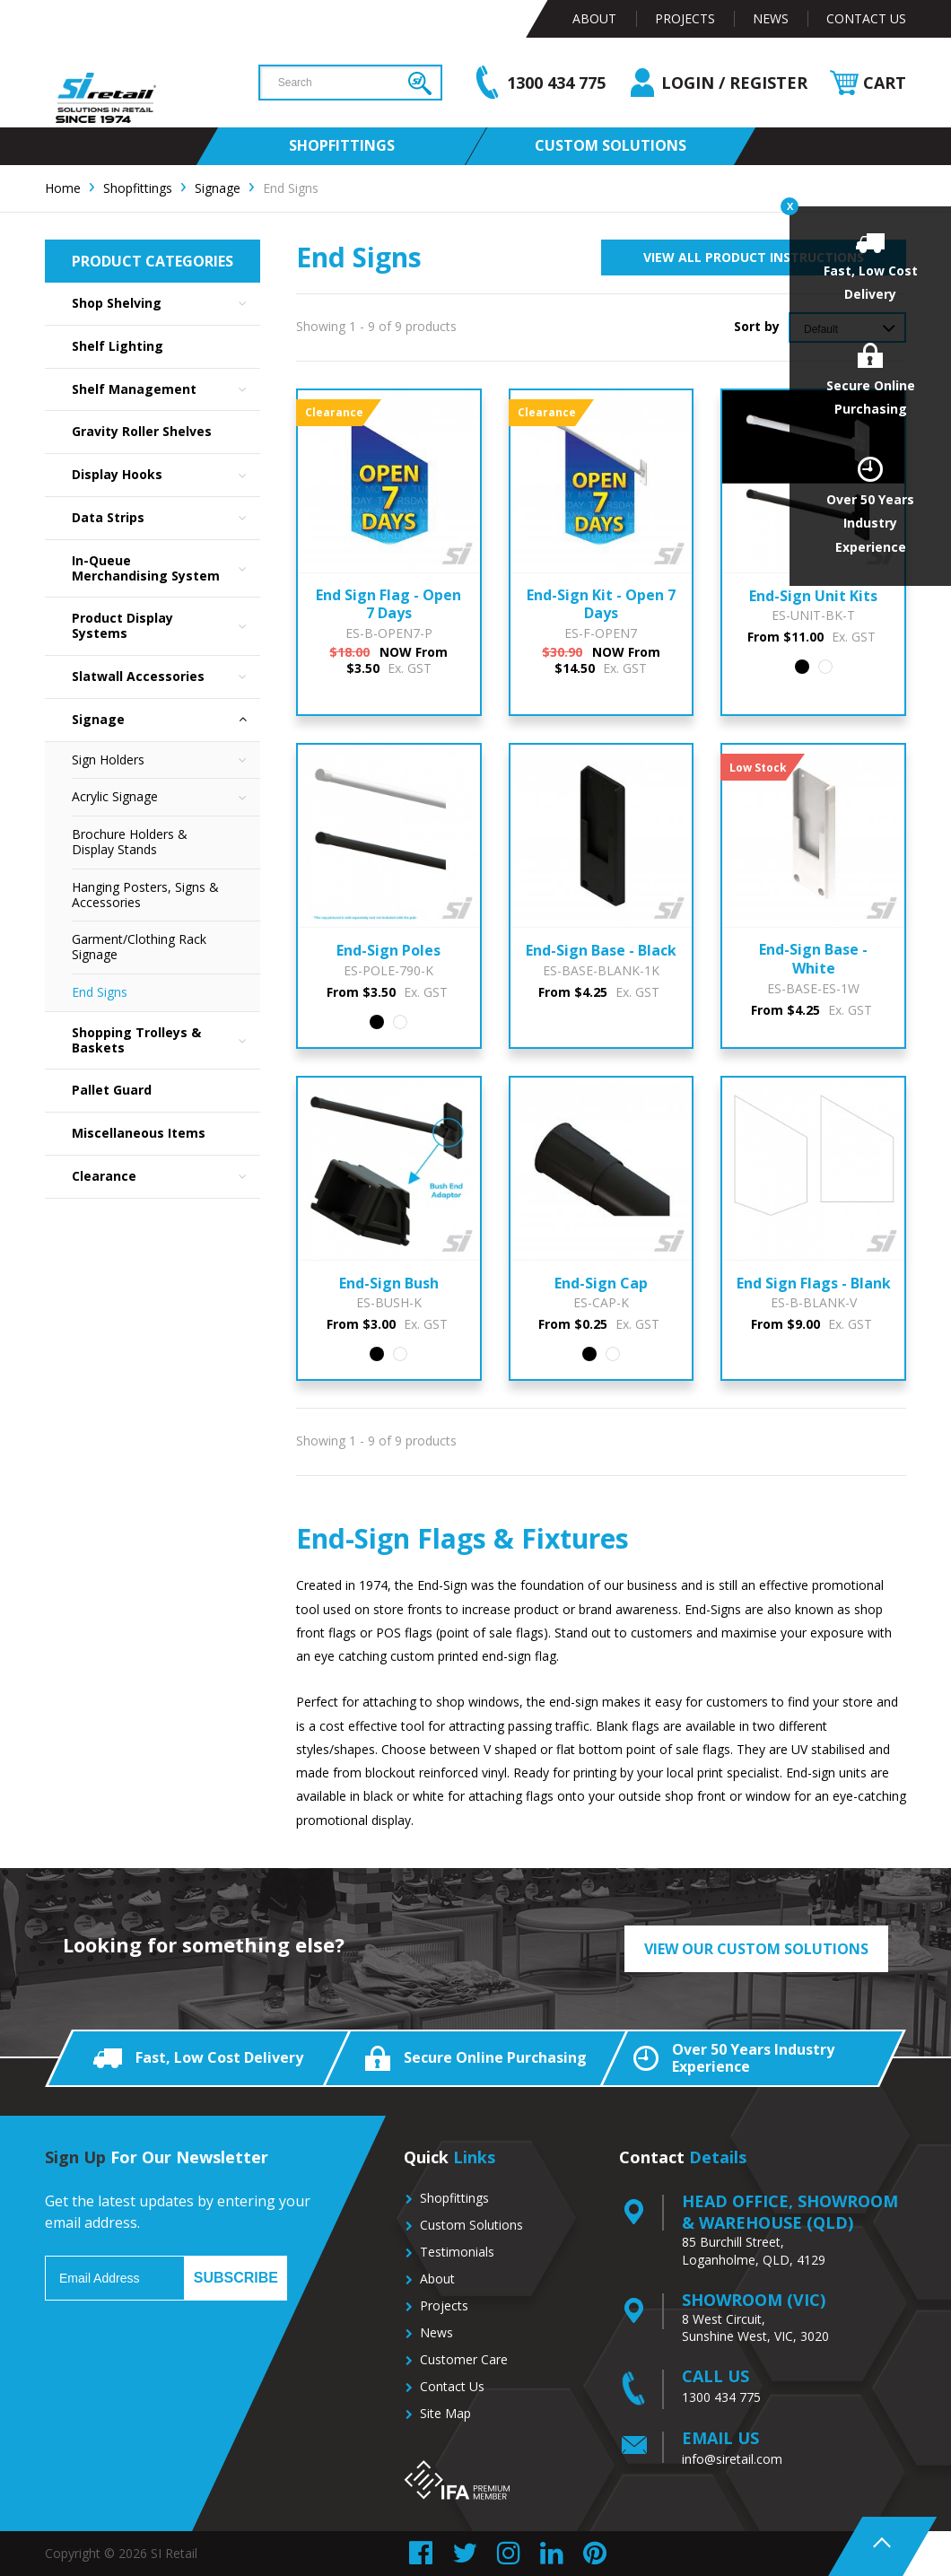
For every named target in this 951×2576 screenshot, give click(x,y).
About (594, 18)
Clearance (166, 1177)
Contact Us (866, 18)
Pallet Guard (112, 1089)
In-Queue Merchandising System (166, 569)
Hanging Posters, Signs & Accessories (145, 894)
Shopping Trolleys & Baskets (166, 1041)
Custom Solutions (471, 2224)
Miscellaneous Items (138, 1132)
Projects (685, 18)
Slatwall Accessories (166, 677)
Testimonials (457, 2251)
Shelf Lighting (117, 345)
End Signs (99, 991)
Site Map (445, 2413)
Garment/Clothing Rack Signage (139, 946)
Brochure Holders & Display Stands (130, 841)
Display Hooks (166, 475)
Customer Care (464, 2359)
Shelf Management (166, 390)
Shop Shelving (166, 304)
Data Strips (166, 518)
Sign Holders (166, 760)
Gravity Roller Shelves (142, 431)
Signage (166, 720)
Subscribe (236, 2277)
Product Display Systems (166, 626)
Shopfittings (454, 2197)
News (771, 18)
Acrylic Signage (166, 797)
